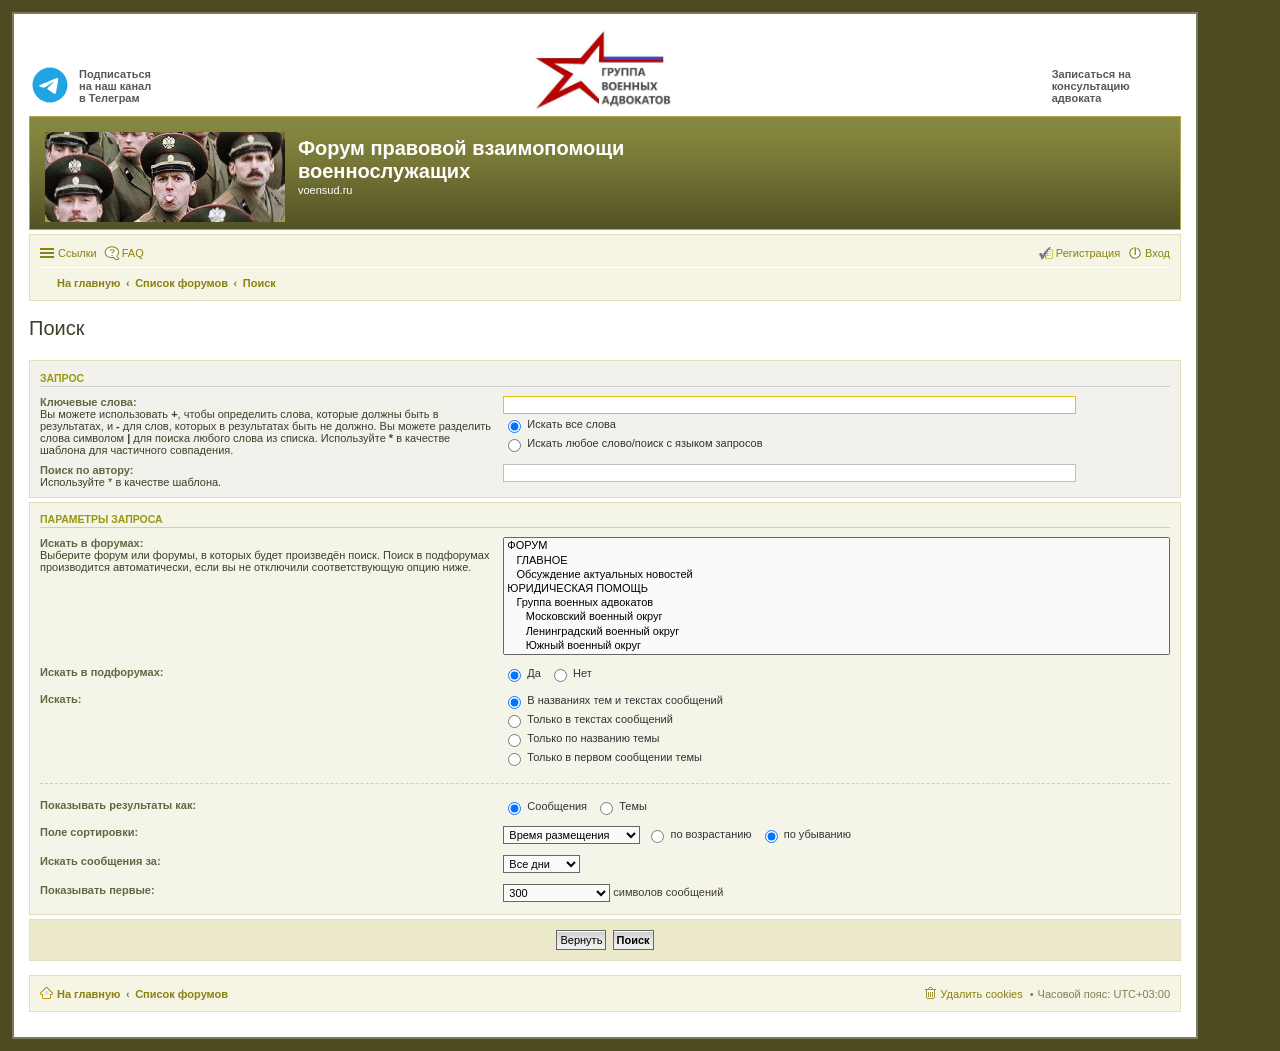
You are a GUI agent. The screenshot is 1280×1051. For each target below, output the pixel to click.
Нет (573, 673)
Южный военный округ (836, 646)
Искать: (60, 699)
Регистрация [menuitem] (1088, 253)
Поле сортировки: (89, 832)
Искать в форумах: (91, 543)
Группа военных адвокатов (836, 603)
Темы (623, 806)
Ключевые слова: (88, 402)
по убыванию (808, 834)
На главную (88, 994)
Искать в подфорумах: (102, 672)
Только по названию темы (583, 738)
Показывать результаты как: (118, 805)
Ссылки (77, 253)
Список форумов (181, 994)
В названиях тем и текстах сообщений (615, 700)
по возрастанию (701, 834)
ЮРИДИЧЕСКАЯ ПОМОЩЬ (836, 589)
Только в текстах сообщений (590, 719)
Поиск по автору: (86, 470)
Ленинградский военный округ (836, 632)
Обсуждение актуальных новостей (836, 575)
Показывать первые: (97, 890)
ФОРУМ (836, 546)
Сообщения (547, 806)
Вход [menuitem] (1157, 253)
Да (524, 673)
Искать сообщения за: (100, 861)
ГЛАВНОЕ (836, 561)
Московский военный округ (836, 617)
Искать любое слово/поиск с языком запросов (635, 443)
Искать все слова (562, 424)
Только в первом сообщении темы (605, 757)
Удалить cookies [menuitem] (981, 994)
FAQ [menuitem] (133, 253)
